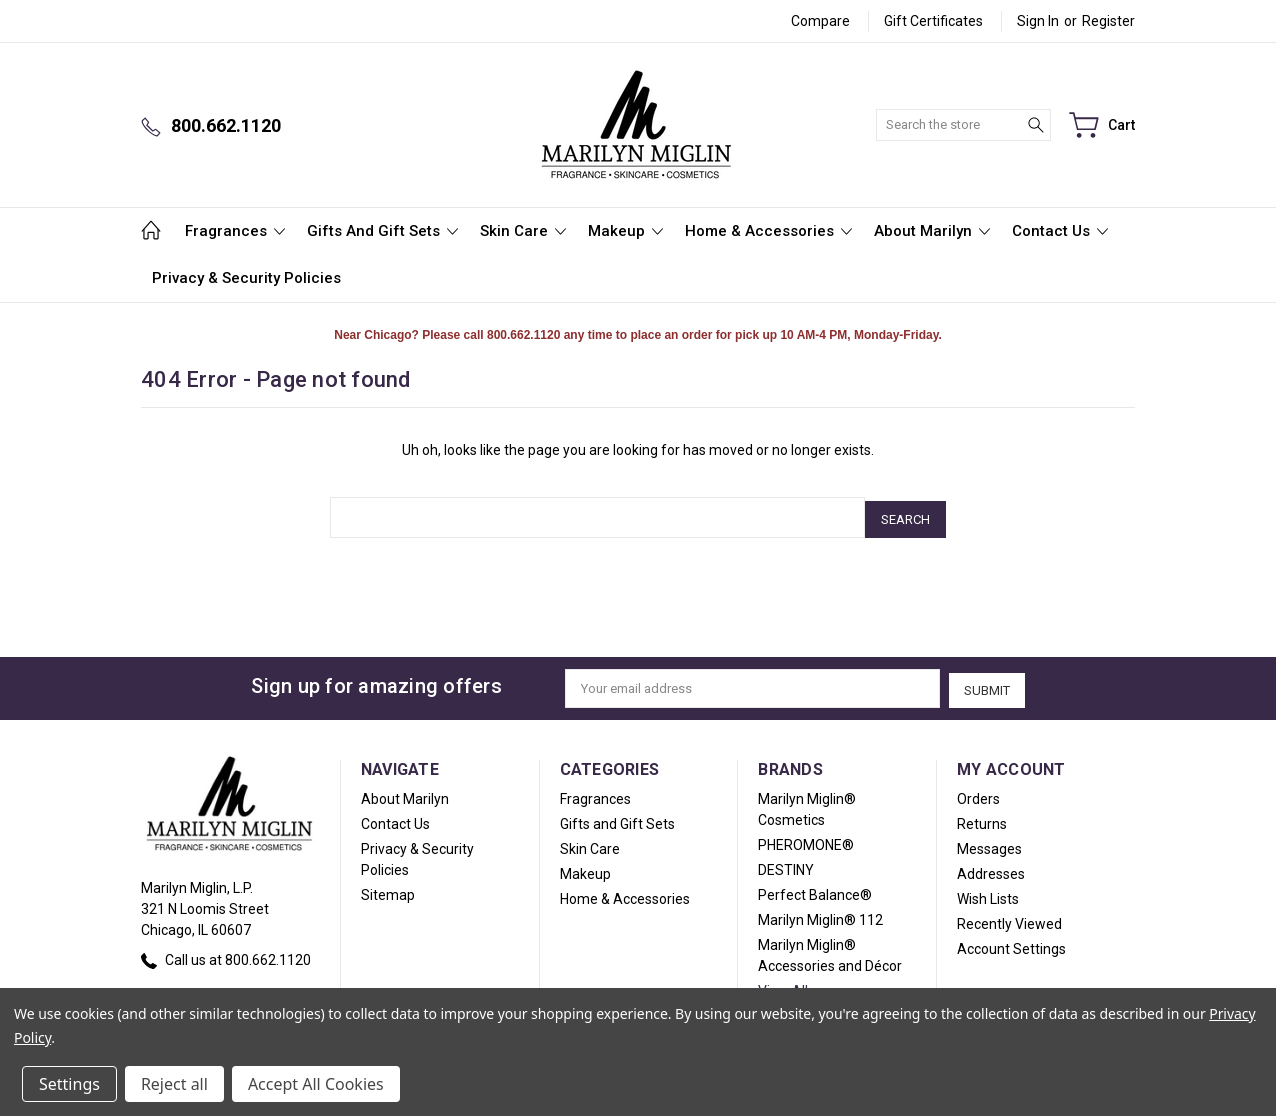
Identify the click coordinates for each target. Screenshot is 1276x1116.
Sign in (1038, 21)
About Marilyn (932, 231)
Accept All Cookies (316, 1084)
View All (783, 985)
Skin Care (523, 231)
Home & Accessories (768, 231)
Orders (978, 793)
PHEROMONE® (806, 839)
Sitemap (388, 889)
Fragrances (235, 231)
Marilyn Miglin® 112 (820, 914)
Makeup (625, 231)
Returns (982, 818)
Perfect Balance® (815, 889)
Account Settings (1011, 943)
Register (1108, 21)
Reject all (174, 1084)
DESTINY (786, 864)
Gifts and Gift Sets (382, 231)
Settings (69, 1084)
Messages (989, 843)
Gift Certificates (933, 21)
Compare (820, 21)
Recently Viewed (1009, 918)
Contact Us (1060, 231)
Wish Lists (988, 893)
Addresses (991, 868)
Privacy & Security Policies (246, 278)
